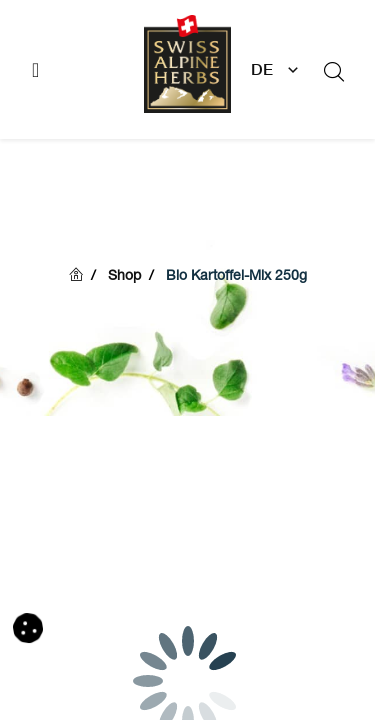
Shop (124, 277)
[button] (28, 628)
